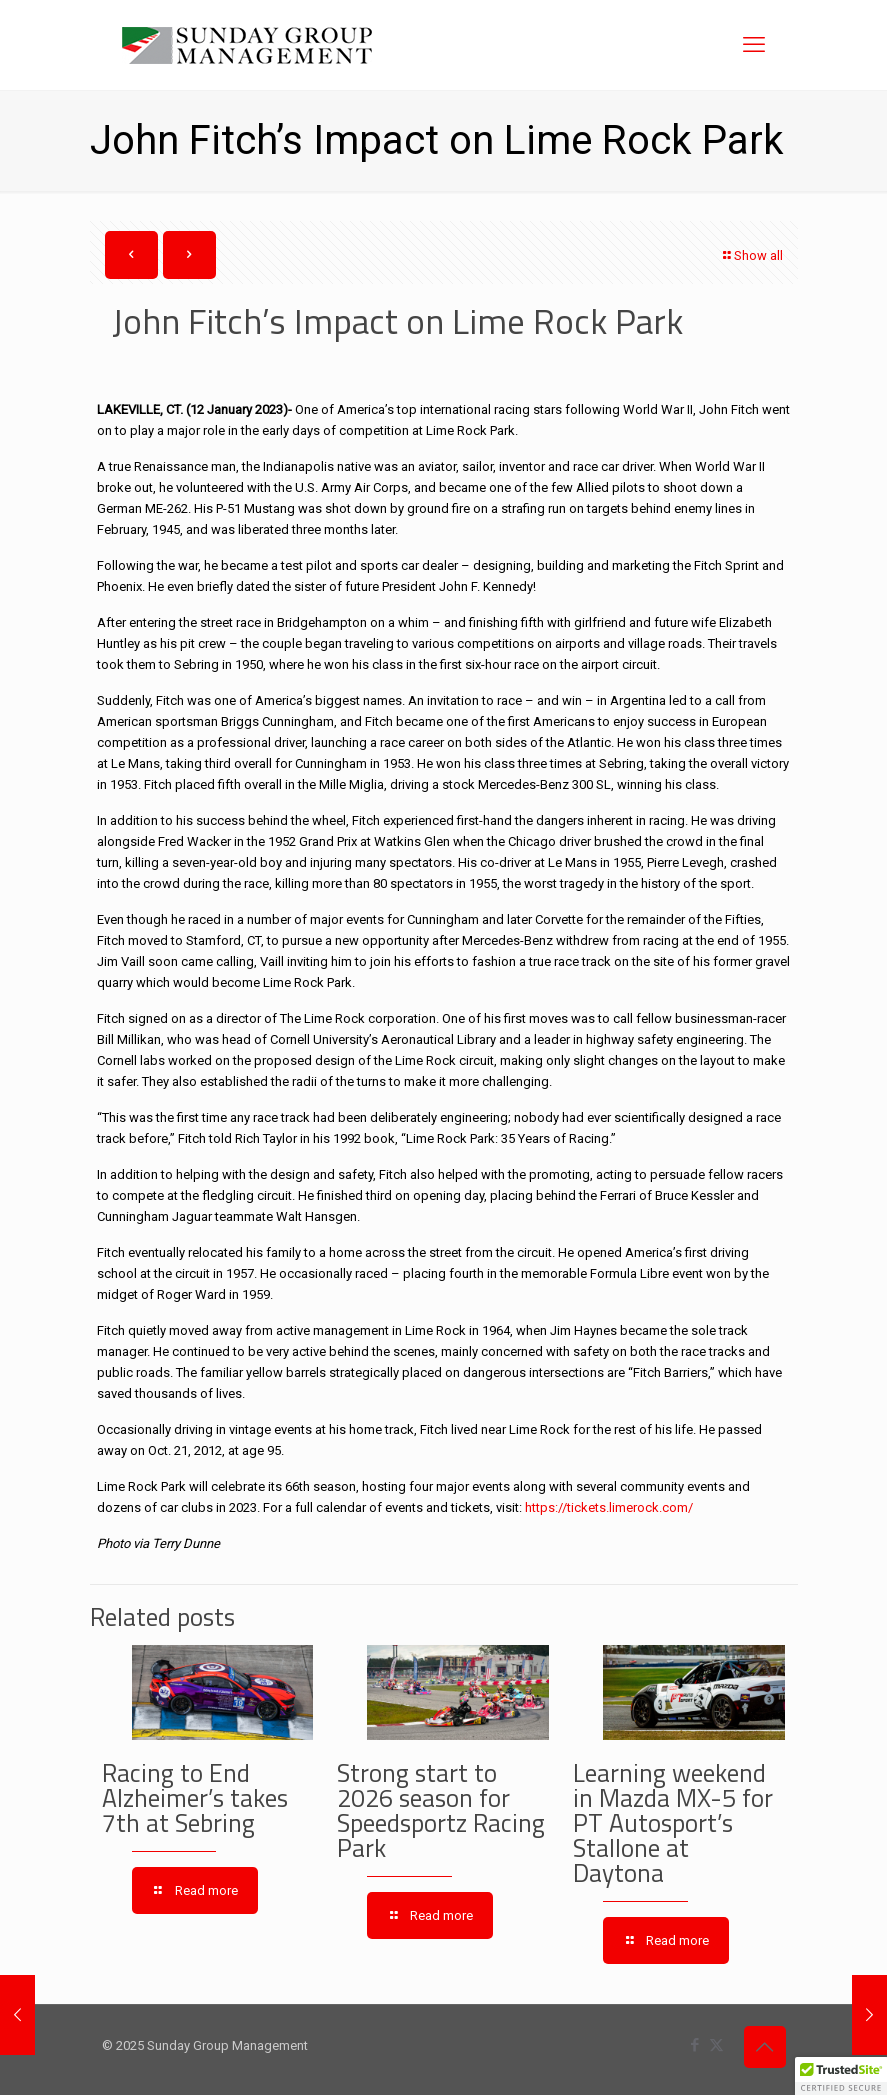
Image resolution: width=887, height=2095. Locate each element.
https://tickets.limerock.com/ (609, 1507)
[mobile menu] (754, 45)
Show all (752, 255)
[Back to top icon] (765, 2047)
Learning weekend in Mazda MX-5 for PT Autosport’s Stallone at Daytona (673, 1823)
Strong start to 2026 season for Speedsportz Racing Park (441, 1810)
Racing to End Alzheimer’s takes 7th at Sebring (195, 1798)
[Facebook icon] (695, 2045)
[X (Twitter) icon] (716, 2045)
